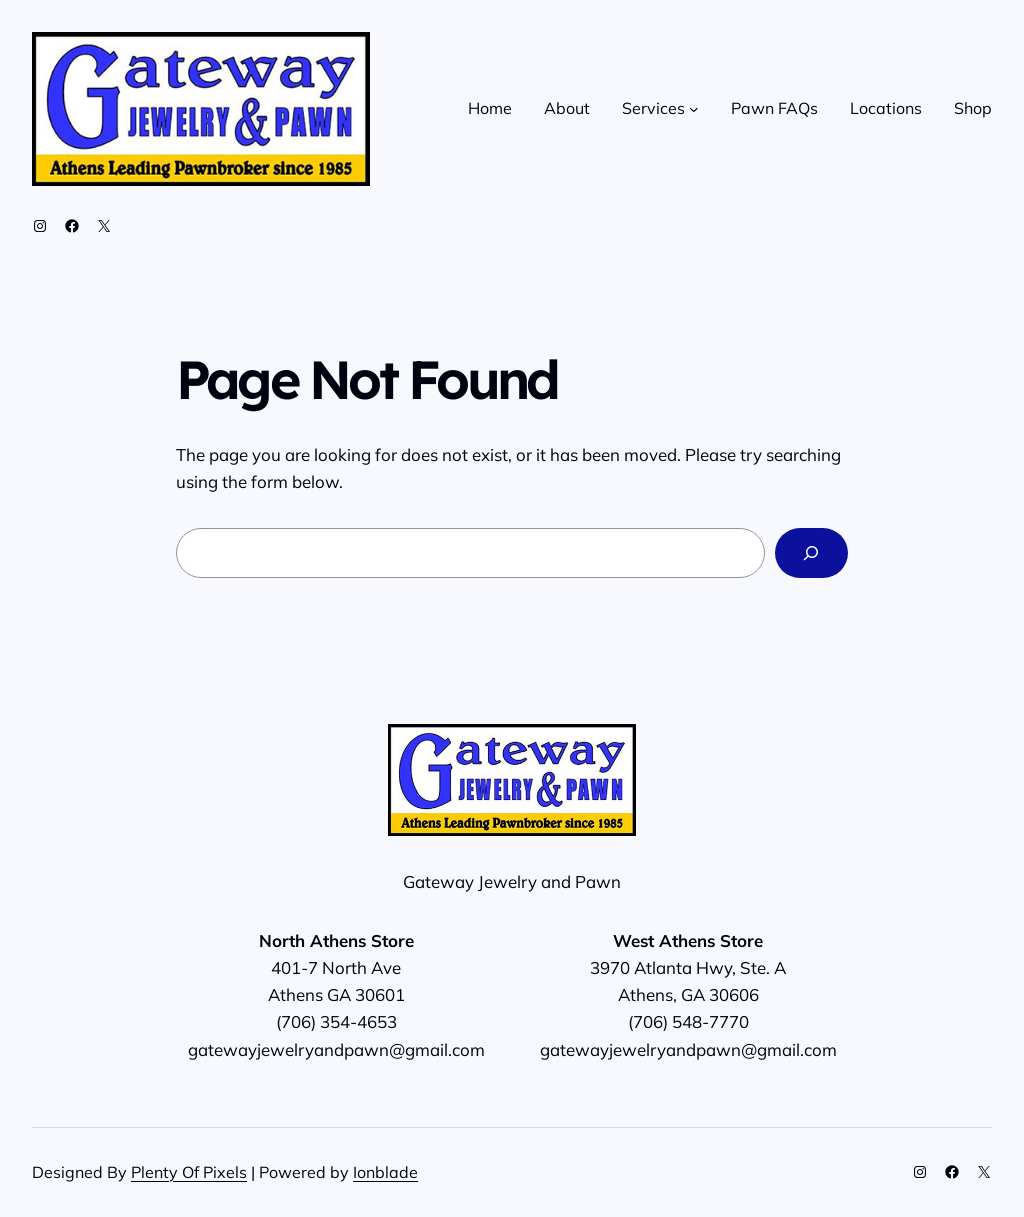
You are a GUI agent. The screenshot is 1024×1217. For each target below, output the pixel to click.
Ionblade (385, 1172)
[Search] (811, 553)
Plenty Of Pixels (189, 1172)
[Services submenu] (694, 109)
